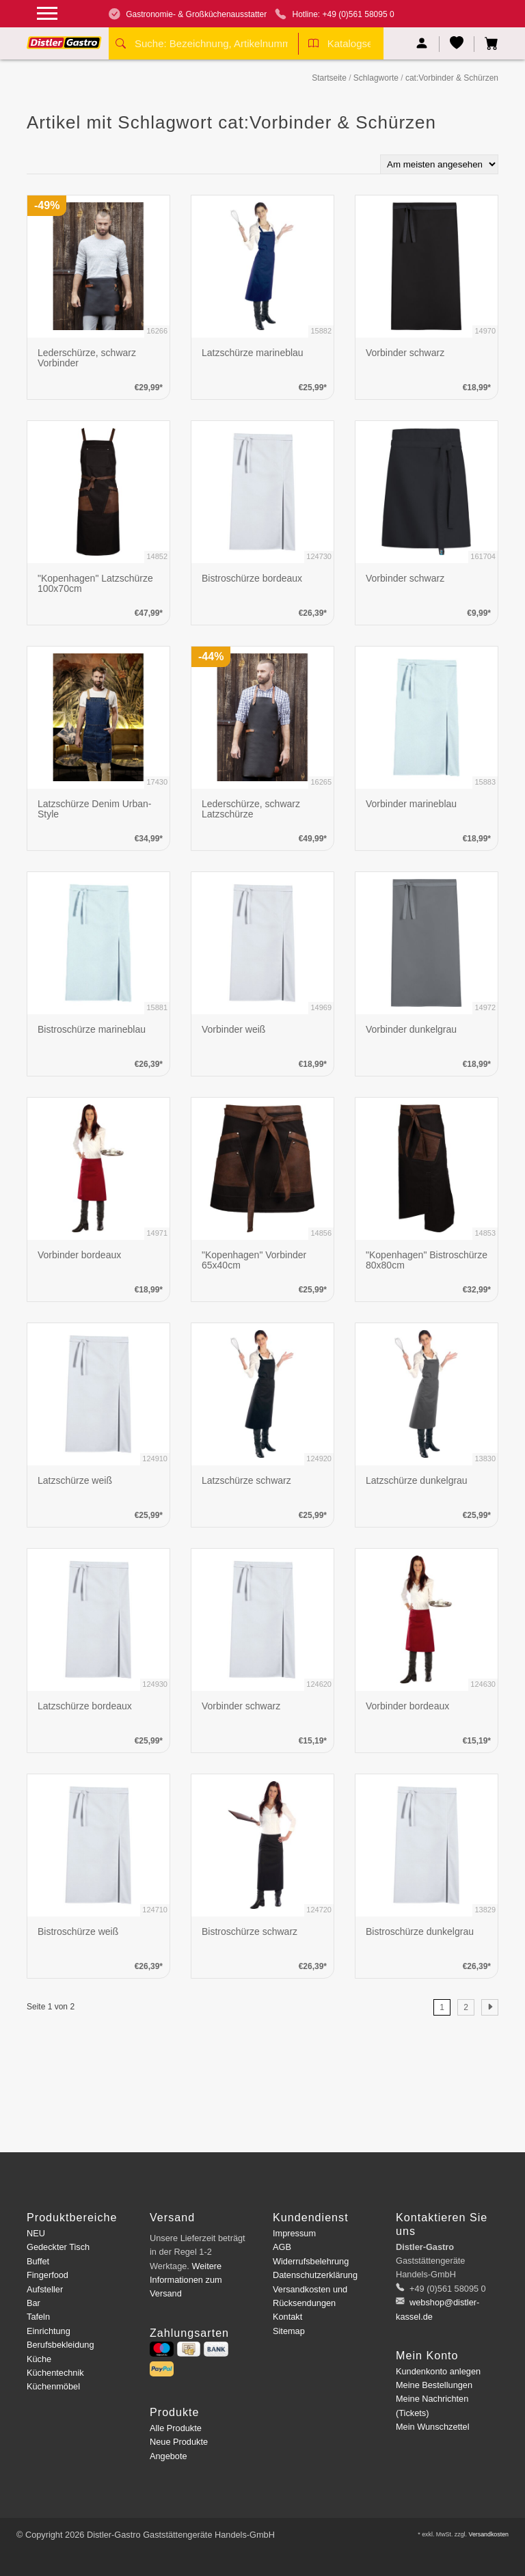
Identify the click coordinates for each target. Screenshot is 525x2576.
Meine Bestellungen (434, 2385)
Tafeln (38, 2316)
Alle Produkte (176, 2428)
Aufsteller (45, 2289)
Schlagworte (376, 78)
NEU (36, 2233)
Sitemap (289, 2331)
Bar (33, 2303)
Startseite (329, 78)
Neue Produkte (179, 2442)
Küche (39, 2359)
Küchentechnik (55, 2373)
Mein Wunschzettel (432, 2427)
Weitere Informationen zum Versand (186, 2280)
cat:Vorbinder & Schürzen (451, 78)
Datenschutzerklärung (315, 2275)
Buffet (38, 2261)
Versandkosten (488, 2534)
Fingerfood (47, 2275)
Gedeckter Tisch (58, 2247)
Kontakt (287, 2316)
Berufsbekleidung (60, 2345)
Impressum (294, 2233)
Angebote (168, 2456)
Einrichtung (48, 2331)
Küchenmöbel (53, 2386)
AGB (282, 2247)
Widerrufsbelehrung (311, 2261)
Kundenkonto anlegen (438, 2371)
